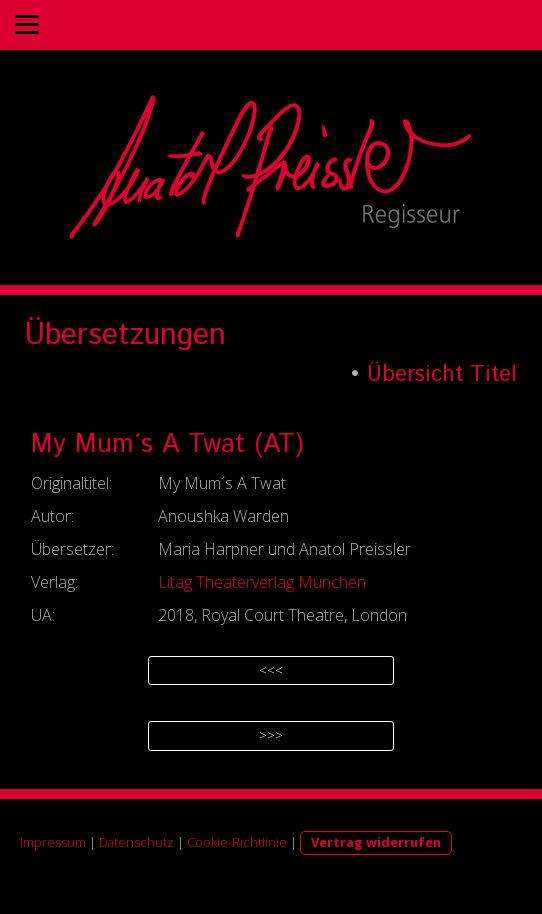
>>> (271, 735)
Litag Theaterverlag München (262, 582)
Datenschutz (136, 842)
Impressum (53, 842)
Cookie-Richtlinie (237, 842)
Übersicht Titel (442, 375)
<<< (271, 670)
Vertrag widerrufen (376, 842)
